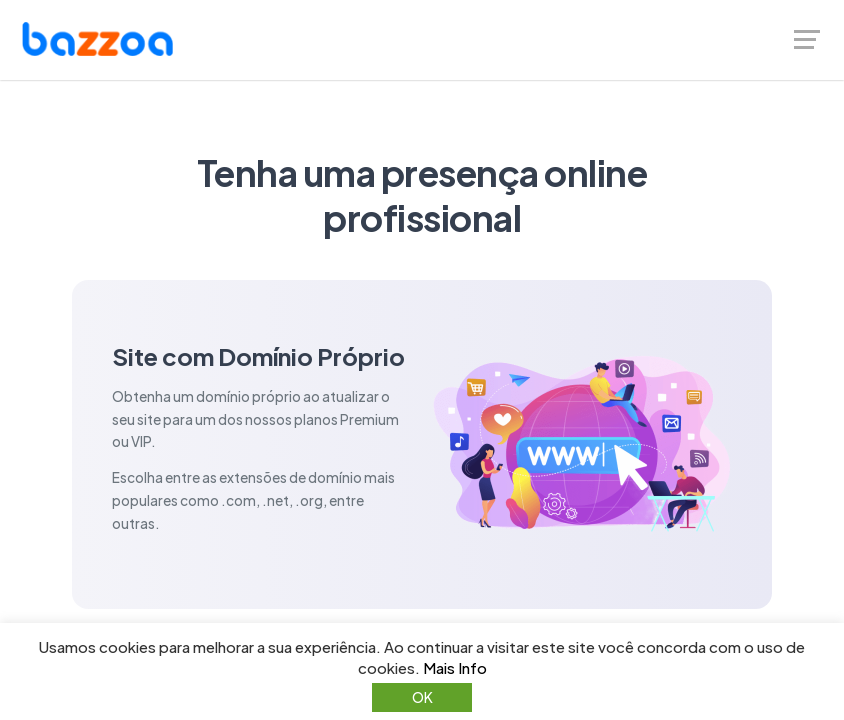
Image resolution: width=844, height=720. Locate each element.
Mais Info (455, 667)
